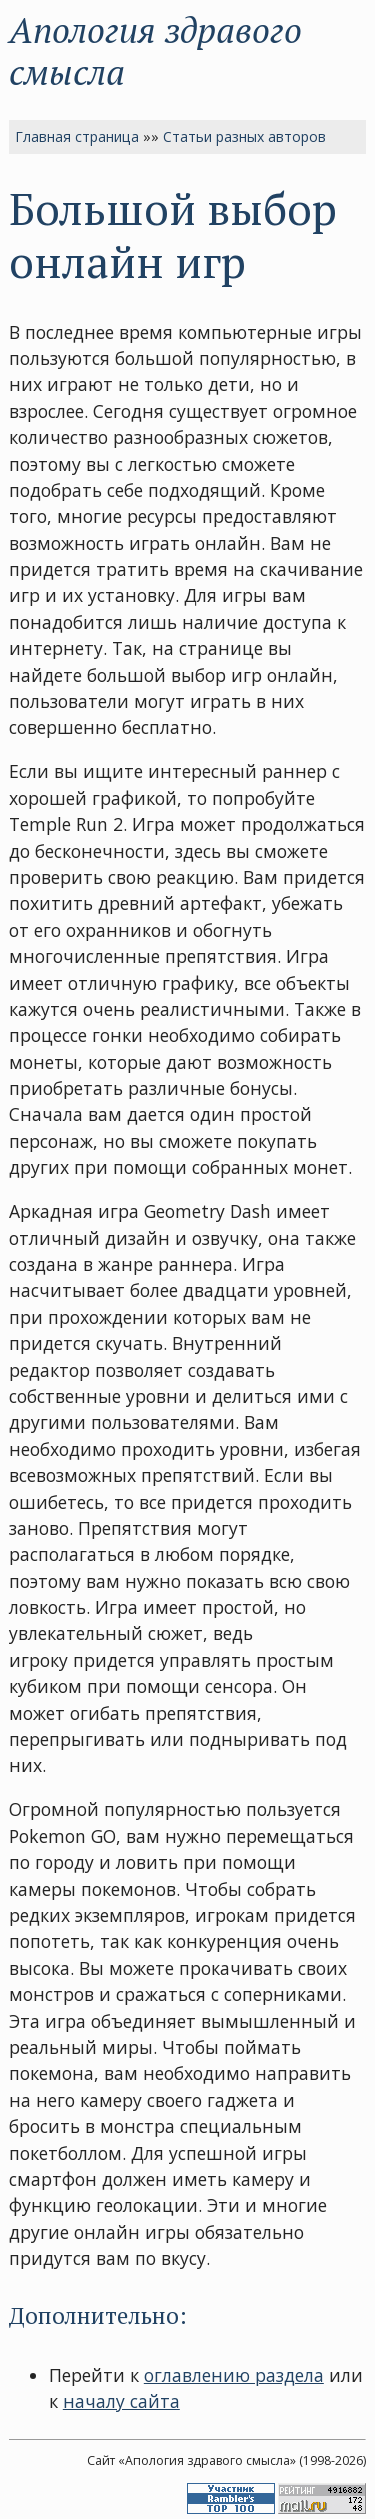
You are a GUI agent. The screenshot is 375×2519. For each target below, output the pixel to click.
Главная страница (77, 136)
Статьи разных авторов (244, 136)
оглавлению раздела (234, 2375)
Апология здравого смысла (155, 50)
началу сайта (121, 2401)
